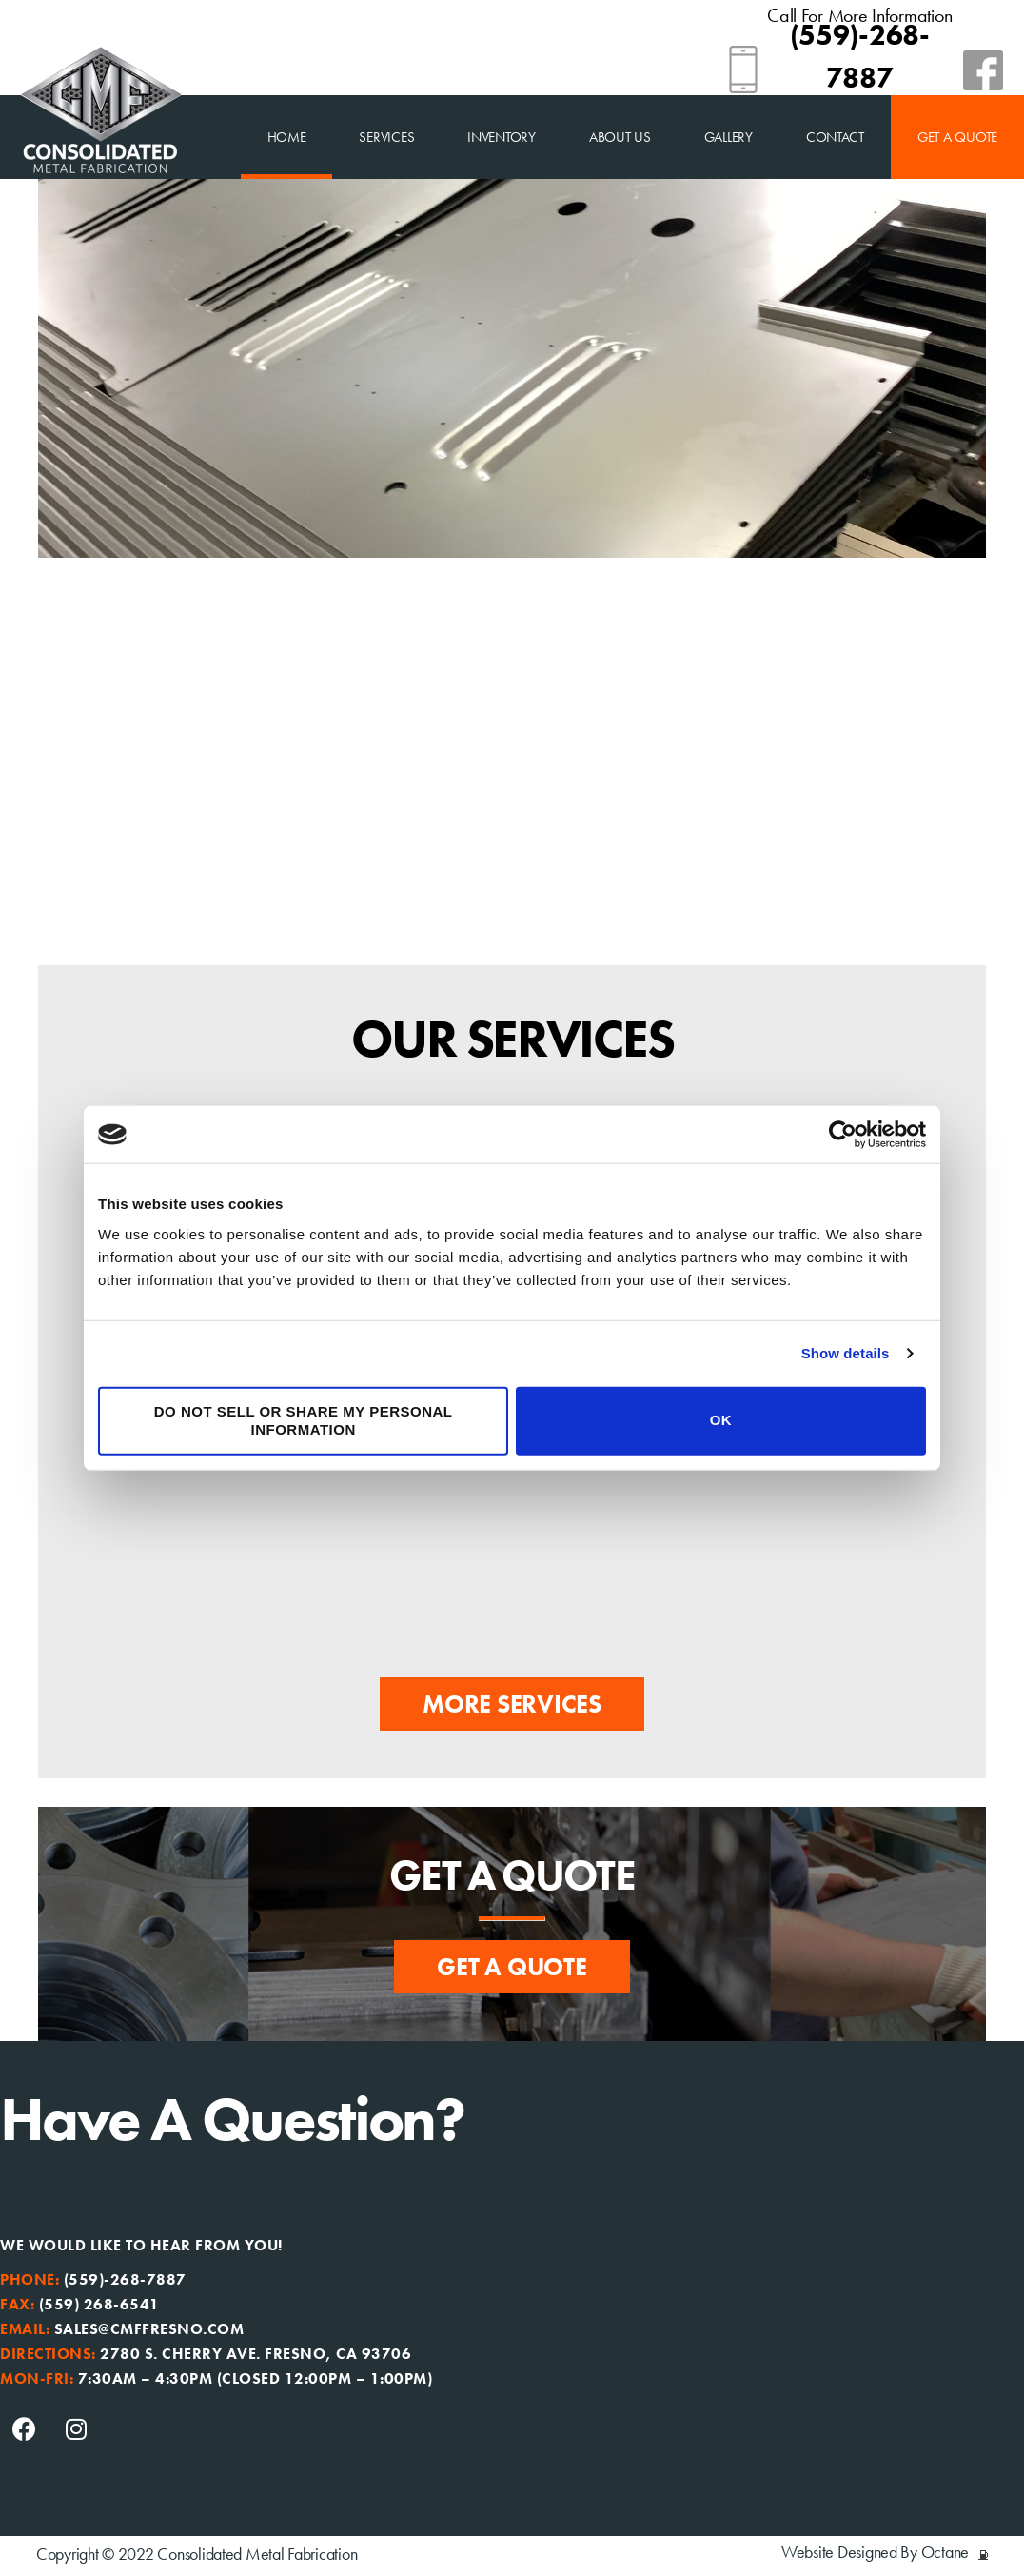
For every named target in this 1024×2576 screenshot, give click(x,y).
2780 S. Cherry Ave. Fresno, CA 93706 (255, 2354)
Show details (845, 1353)
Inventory (501, 137)
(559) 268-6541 (99, 2304)
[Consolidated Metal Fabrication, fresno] (768, 2345)
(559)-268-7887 (125, 2279)
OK (721, 1420)
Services (386, 137)
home (286, 137)
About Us (620, 137)
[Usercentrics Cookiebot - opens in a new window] (842, 1134)
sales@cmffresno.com (149, 2329)
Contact (835, 137)
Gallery (728, 137)
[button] (512, 1704)
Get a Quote (957, 137)
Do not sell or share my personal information (303, 1420)
